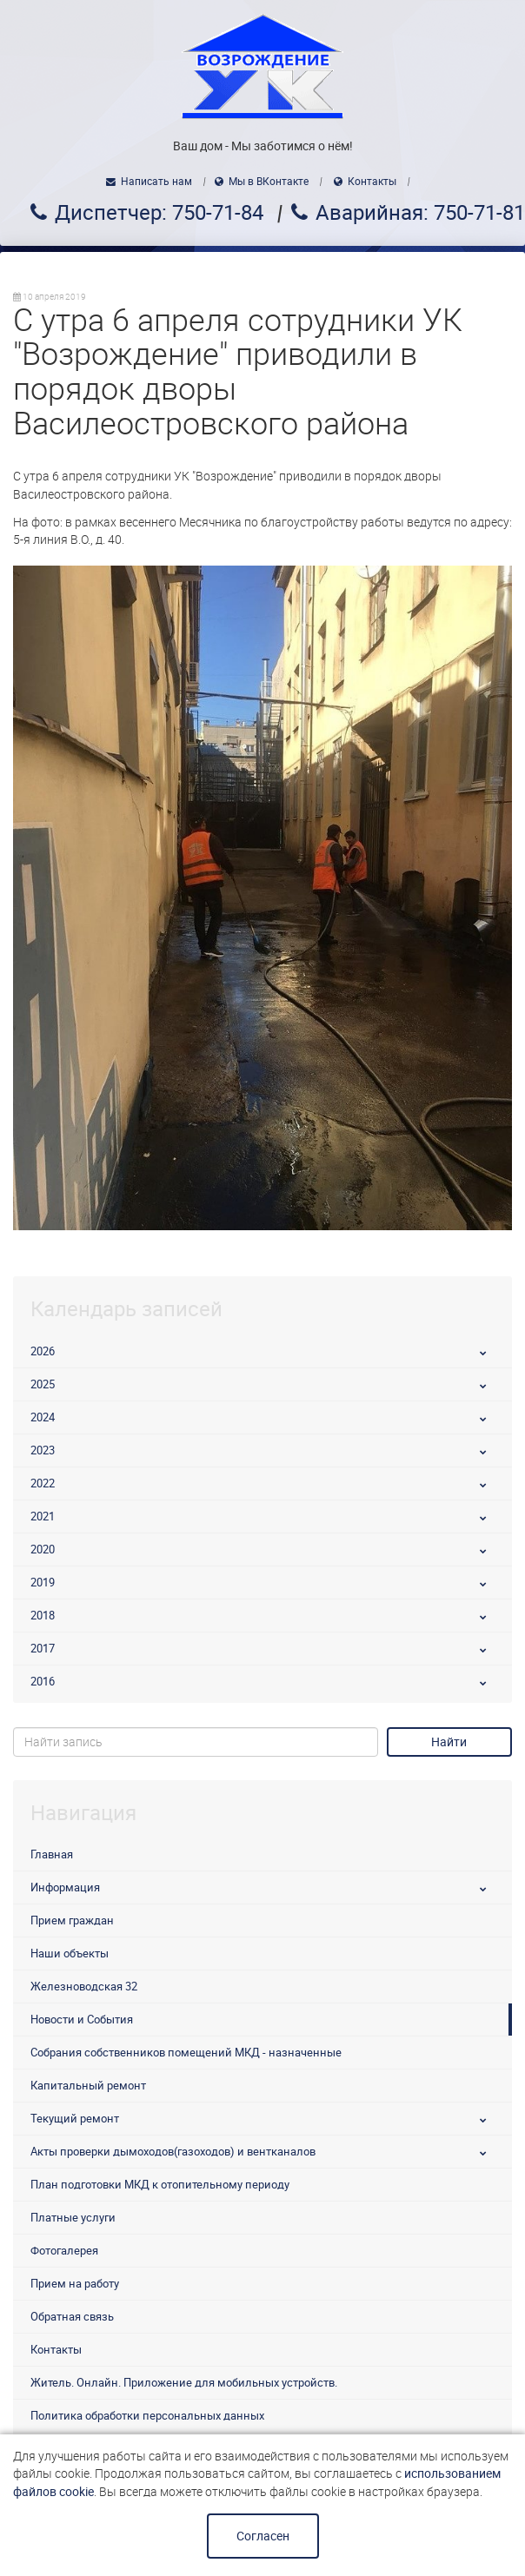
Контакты (372, 181)
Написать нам (156, 181)
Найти (449, 1742)
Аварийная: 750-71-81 (420, 213)
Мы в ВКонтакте (269, 181)
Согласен (262, 2536)
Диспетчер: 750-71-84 (159, 213)
